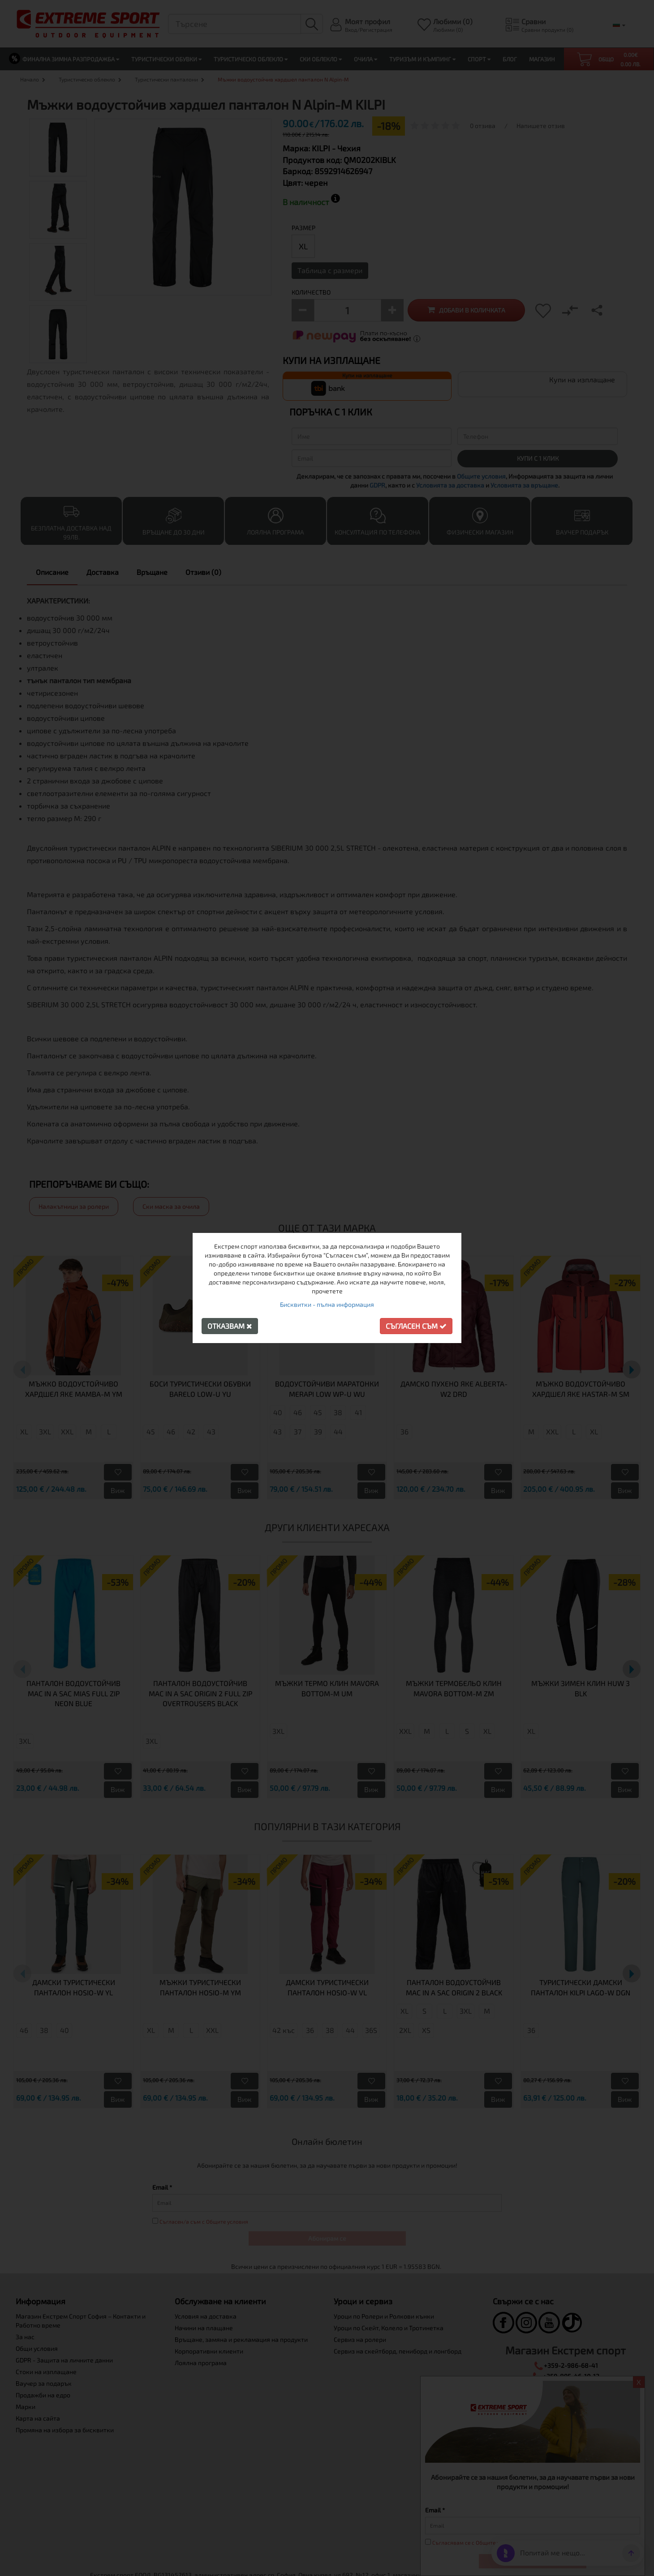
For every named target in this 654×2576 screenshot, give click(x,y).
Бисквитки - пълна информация (327, 1304)
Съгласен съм (416, 1326)
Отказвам (229, 1326)
